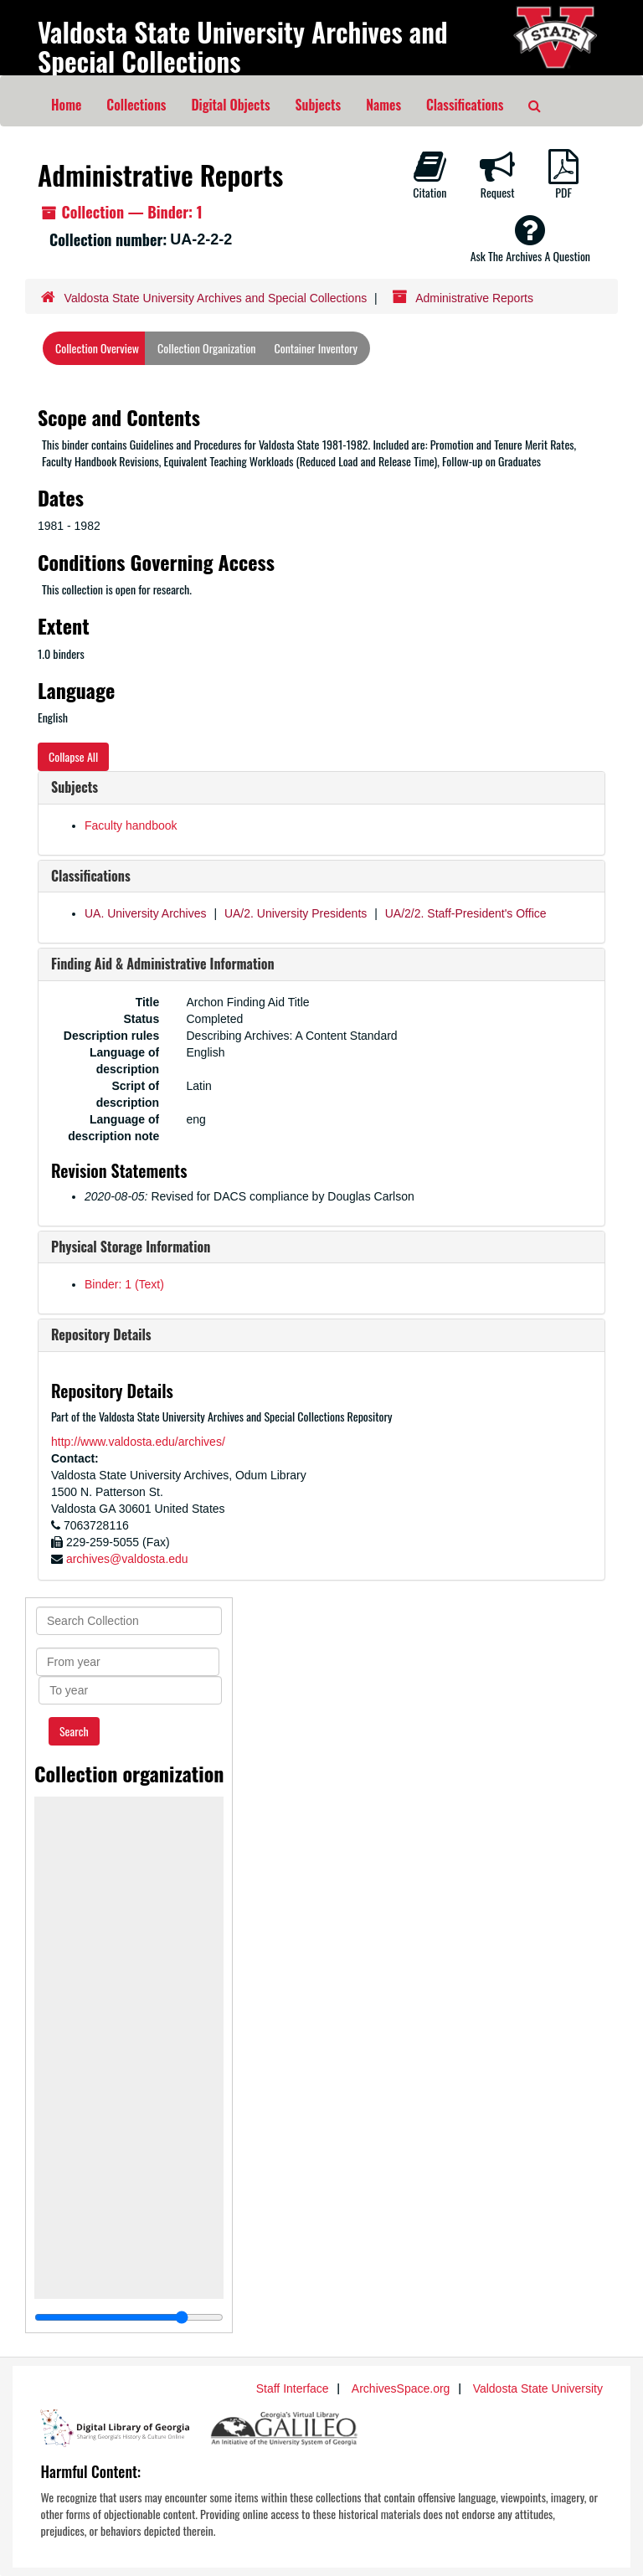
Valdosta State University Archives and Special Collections (243, 46)
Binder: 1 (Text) (124, 1284)
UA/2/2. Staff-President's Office (466, 913)
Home (66, 105)
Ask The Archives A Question (530, 239)
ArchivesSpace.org (401, 2388)
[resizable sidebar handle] (129, 2317)
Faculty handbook (131, 825)
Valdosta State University (538, 2388)
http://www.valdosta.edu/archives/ (138, 1441)
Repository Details (101, 1334)
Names (383, 105)
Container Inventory (316, 348)
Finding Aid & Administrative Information (163, 964)
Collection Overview (97, 348)
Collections (136, 105)
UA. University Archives (145, 913)
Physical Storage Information (130, 1247)
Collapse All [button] (73, 756)
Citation (429, 175)
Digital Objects (230, 105)
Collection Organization (206, 348)
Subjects (319, 105)
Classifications (464, 105)
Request (497, 175)
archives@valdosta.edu (127, 1559)
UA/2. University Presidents (295, 913)
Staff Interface (292, 2388)
